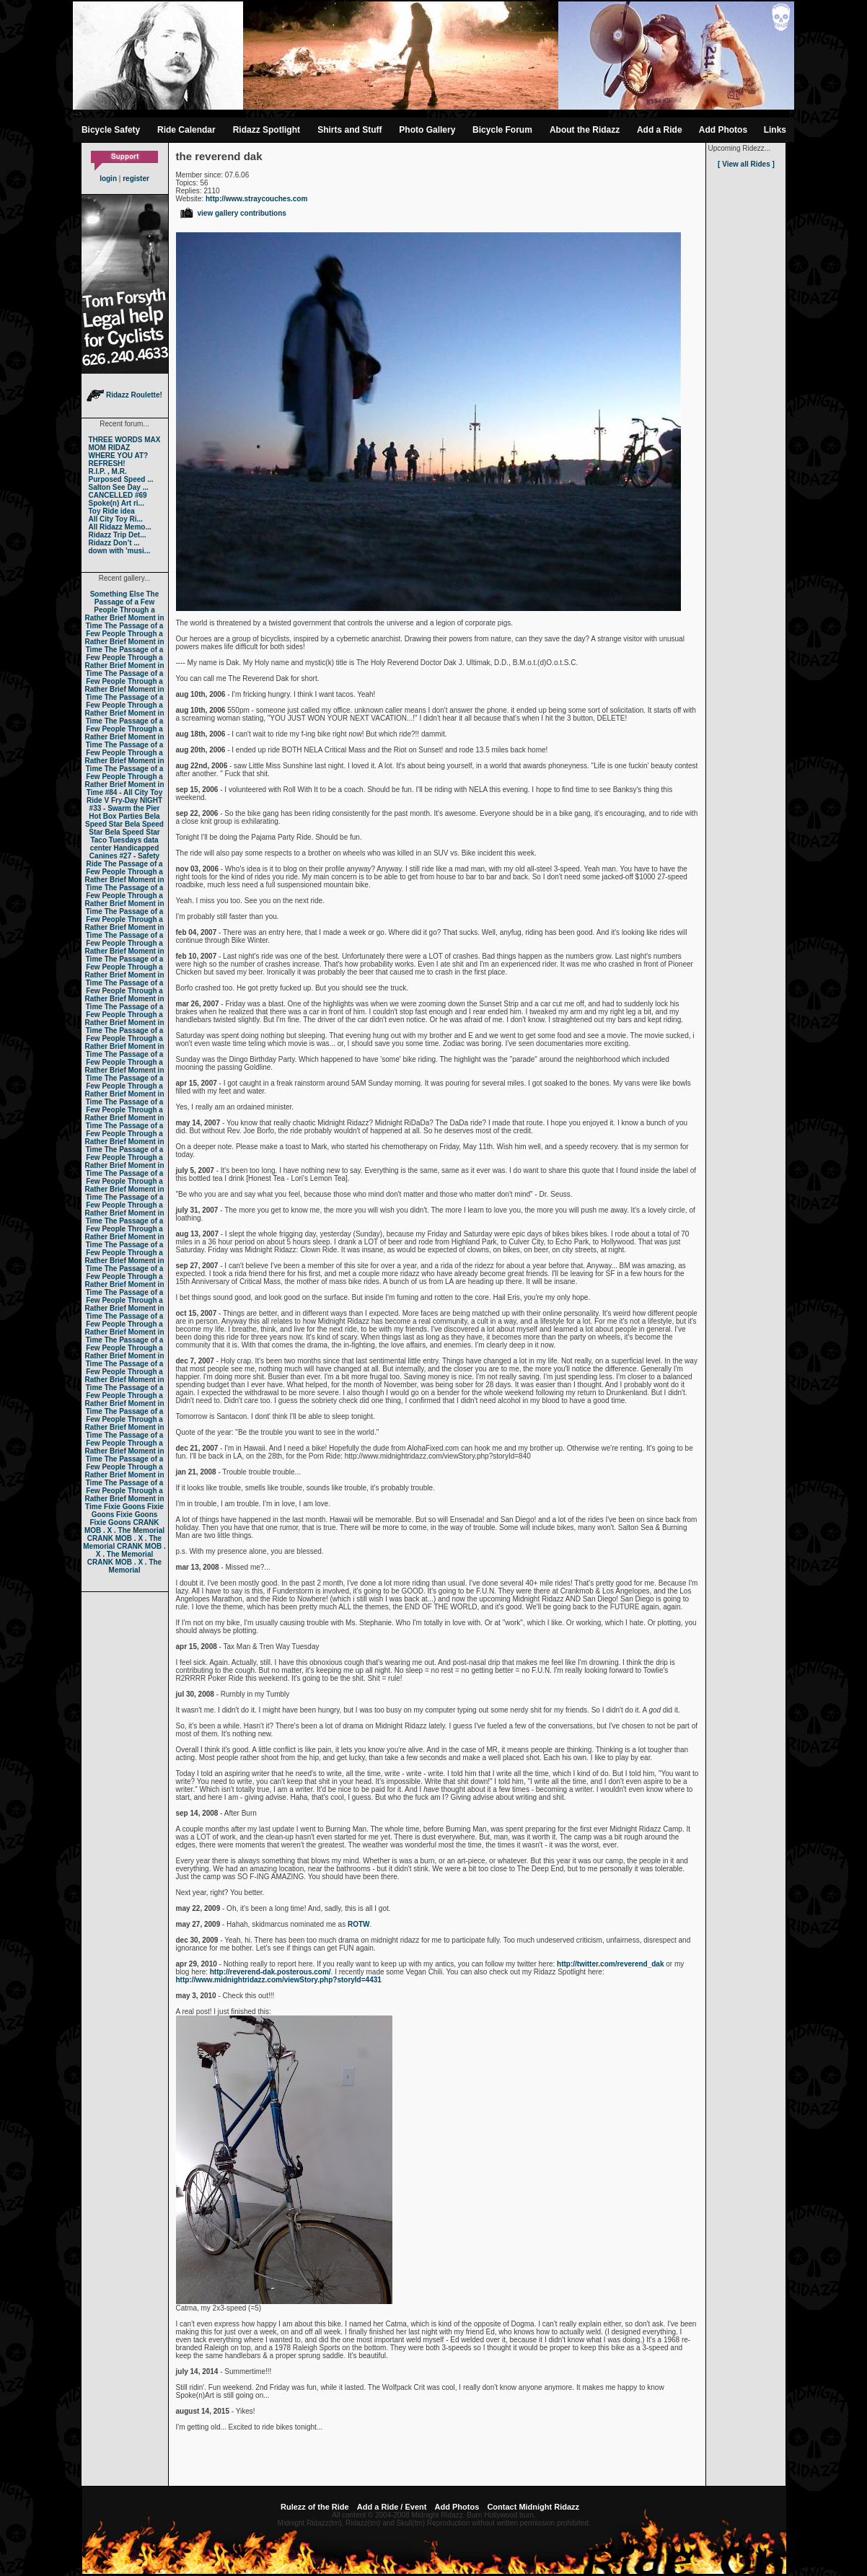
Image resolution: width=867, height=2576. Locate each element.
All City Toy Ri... (116, 519)
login (108, 179)
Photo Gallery (427, 130)
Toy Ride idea (112, 511)
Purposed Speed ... (121, 479)
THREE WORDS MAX (125, 440)
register (136, 179)
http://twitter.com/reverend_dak (610, 1964)
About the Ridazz (585, 130)
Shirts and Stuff (349, 130)
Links (775, 130)
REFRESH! (107, 463)
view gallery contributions (232, 213)
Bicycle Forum (502, 130)
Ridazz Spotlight (266, 130)
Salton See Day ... (119, 487)
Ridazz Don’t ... (114, 543)
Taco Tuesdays (115, 840)
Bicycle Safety (111, 130)
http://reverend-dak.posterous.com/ (270, 1972)
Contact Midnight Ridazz (533, 2506)
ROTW (359, 1924)
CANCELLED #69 (118, 495)
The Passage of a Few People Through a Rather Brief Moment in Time (124, 610)
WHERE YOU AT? (119, 456)
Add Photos (723, 130)
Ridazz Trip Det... (117, 535)
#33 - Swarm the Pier (124, 808)
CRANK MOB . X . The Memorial (124, 1526)
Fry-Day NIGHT (136, 800)
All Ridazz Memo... (120, 527)
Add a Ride (659, 130)
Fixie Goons (124, 1507)
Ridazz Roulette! (124, 395)
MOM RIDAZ (110, 448)
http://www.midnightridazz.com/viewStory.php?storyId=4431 (279, 1980)
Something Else (117, 594)
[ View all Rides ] (746, 164)
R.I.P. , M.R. (108, 471)
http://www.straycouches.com (256, 199)
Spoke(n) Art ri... (116, 503)
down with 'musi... (120, 551)
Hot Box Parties (115, 816)
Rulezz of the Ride (315, 2506)
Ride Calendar (186, 130)
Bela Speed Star (122, 820)
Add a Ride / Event (392, 2506)
